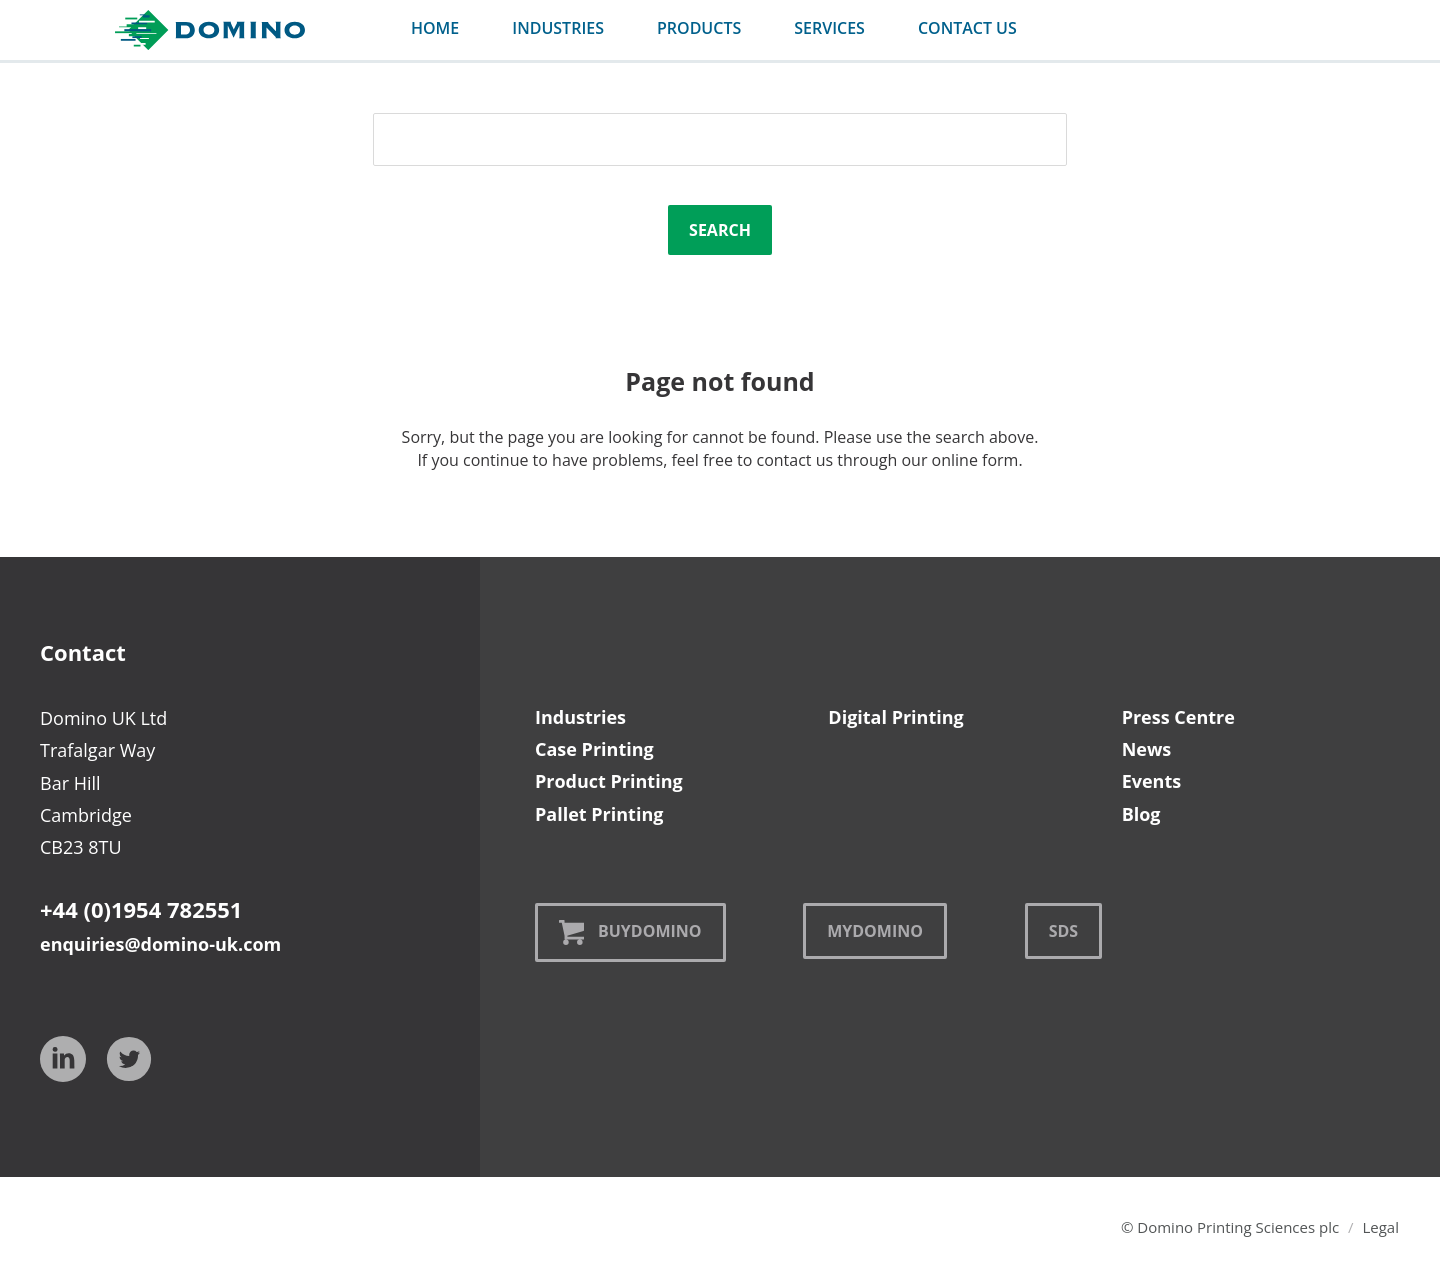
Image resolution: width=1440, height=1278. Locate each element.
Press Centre (1178, 717)
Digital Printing (895, 717)
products (699, 28)
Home (435, 28)
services (829, 28)
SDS (1063, 931)
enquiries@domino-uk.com (160, 944)
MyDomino (875, 931)
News (1147, 749)
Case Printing (594, 749)
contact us (967, 28)
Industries (580, 717)
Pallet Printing (599, 814)
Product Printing (609, 781)
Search (720, 230)
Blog (1141, 814)
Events (1152, 781)
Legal (1380, 1227)
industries (558, 28)
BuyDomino (630, 932)
